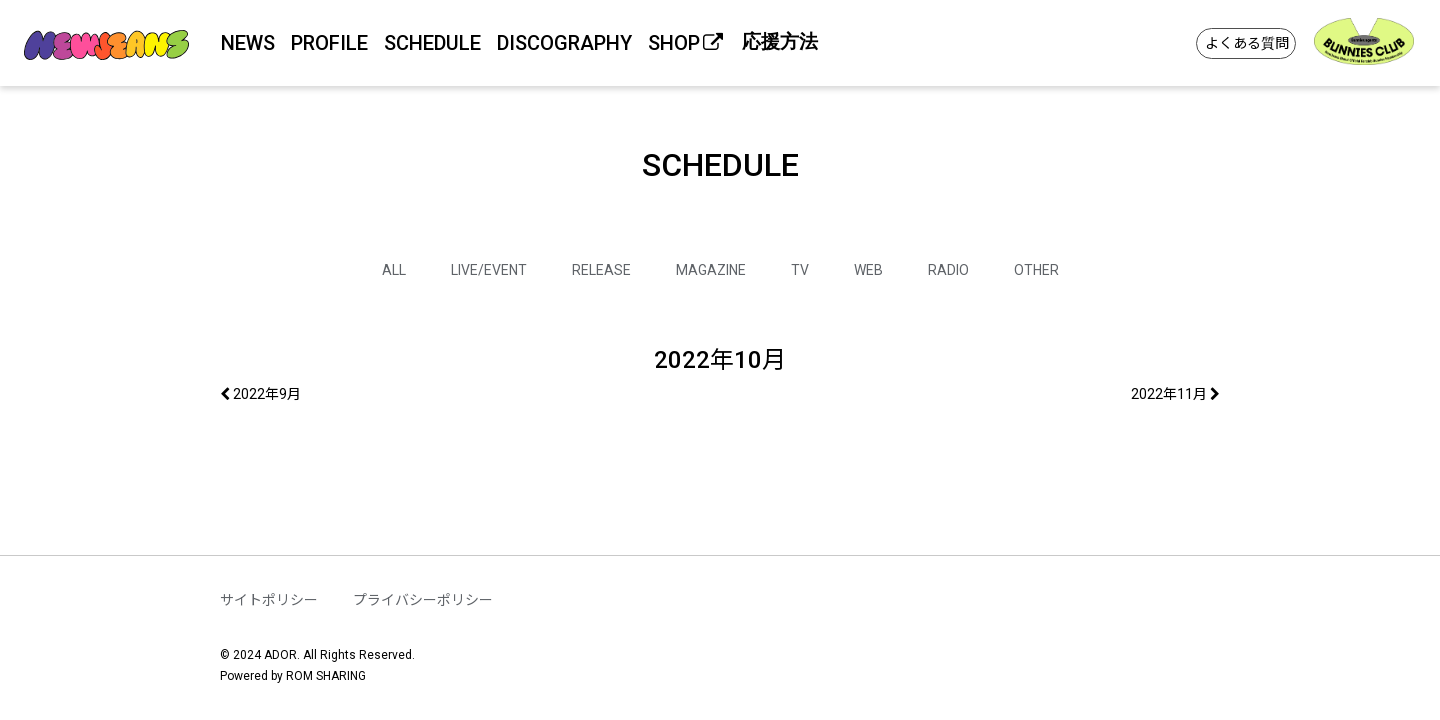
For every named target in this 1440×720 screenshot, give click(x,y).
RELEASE (601, 270)
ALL (394, 270)
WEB (868, 270)
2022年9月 (260, 394)
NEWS (248, 43)
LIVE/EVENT (489, 270)
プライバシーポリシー (423, 600)
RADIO (948, 270)
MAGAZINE (711, 270)
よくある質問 (1247, 43)
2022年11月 (1175, 394)
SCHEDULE (432, 43)
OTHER (1036, 270)
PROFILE (329, 43)
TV (800, 270)
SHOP (687, 43)
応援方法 (780, 41)
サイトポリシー (269, 600)
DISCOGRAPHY (564, 43)
